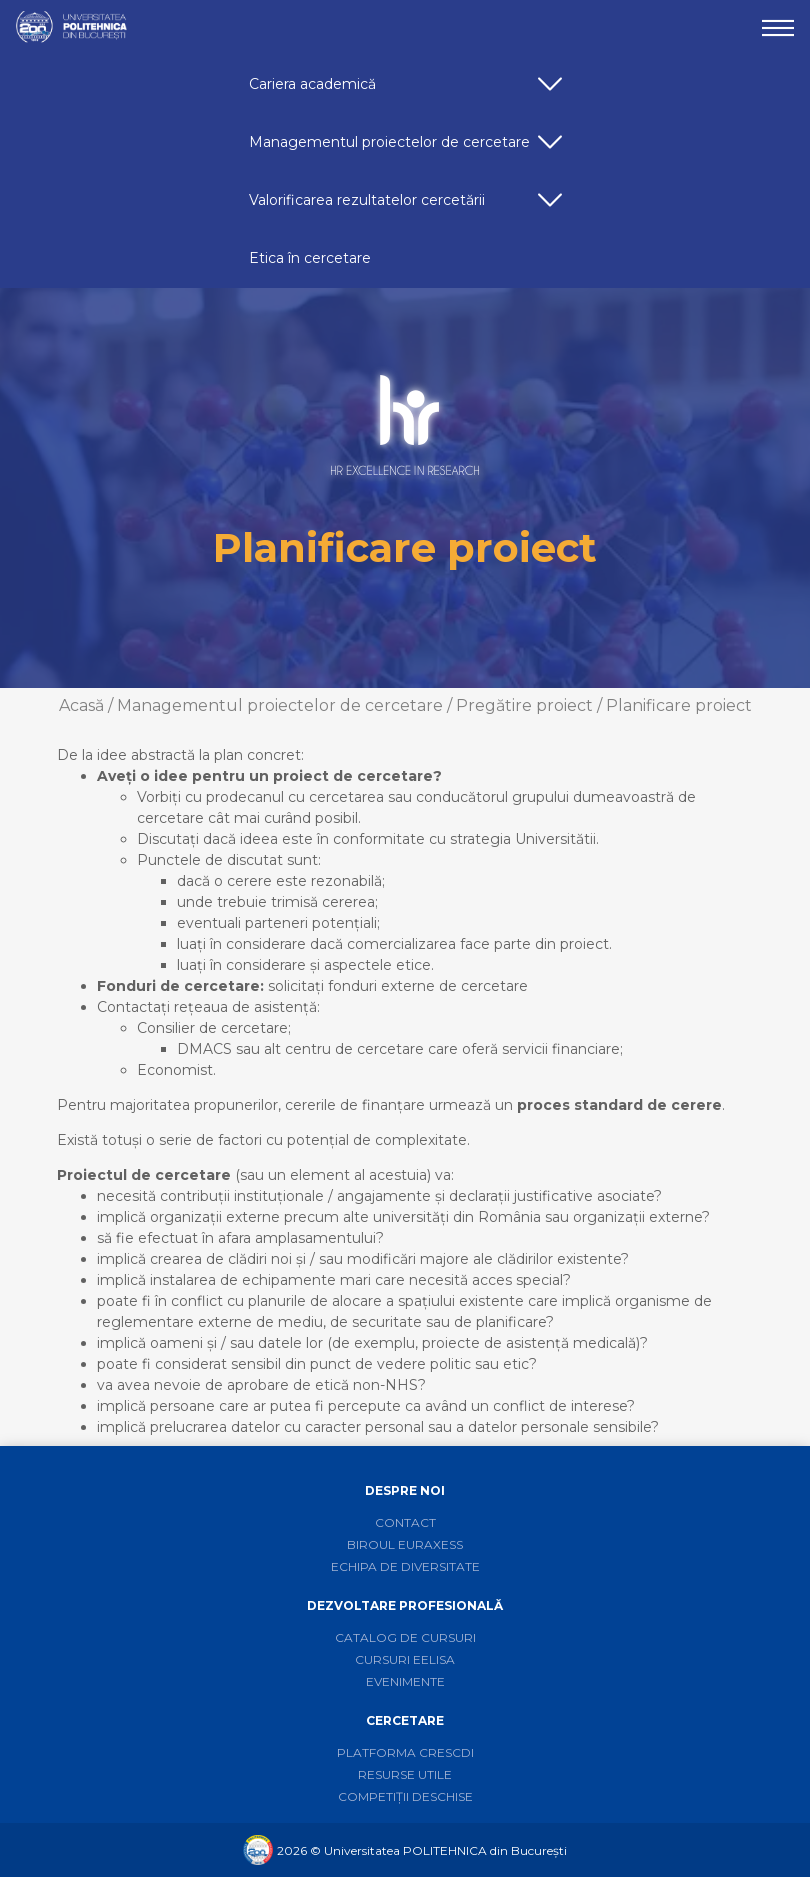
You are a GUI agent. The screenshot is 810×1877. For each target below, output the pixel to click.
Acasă (81, 705)
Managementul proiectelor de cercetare (408, 149)
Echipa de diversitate (405, 1566)
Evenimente (405, 1681)
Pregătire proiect (524, 705)
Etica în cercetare (310, 258)
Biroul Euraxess (405, 1544)
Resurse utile (405, 1774)
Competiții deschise (405, 1796)
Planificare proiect (679, 705)
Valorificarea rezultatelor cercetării (408, 207)
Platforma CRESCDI (405, 1752)
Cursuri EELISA (405, 1659)
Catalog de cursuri (405, 1637)
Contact (405, 1522)
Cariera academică (408, 91)
